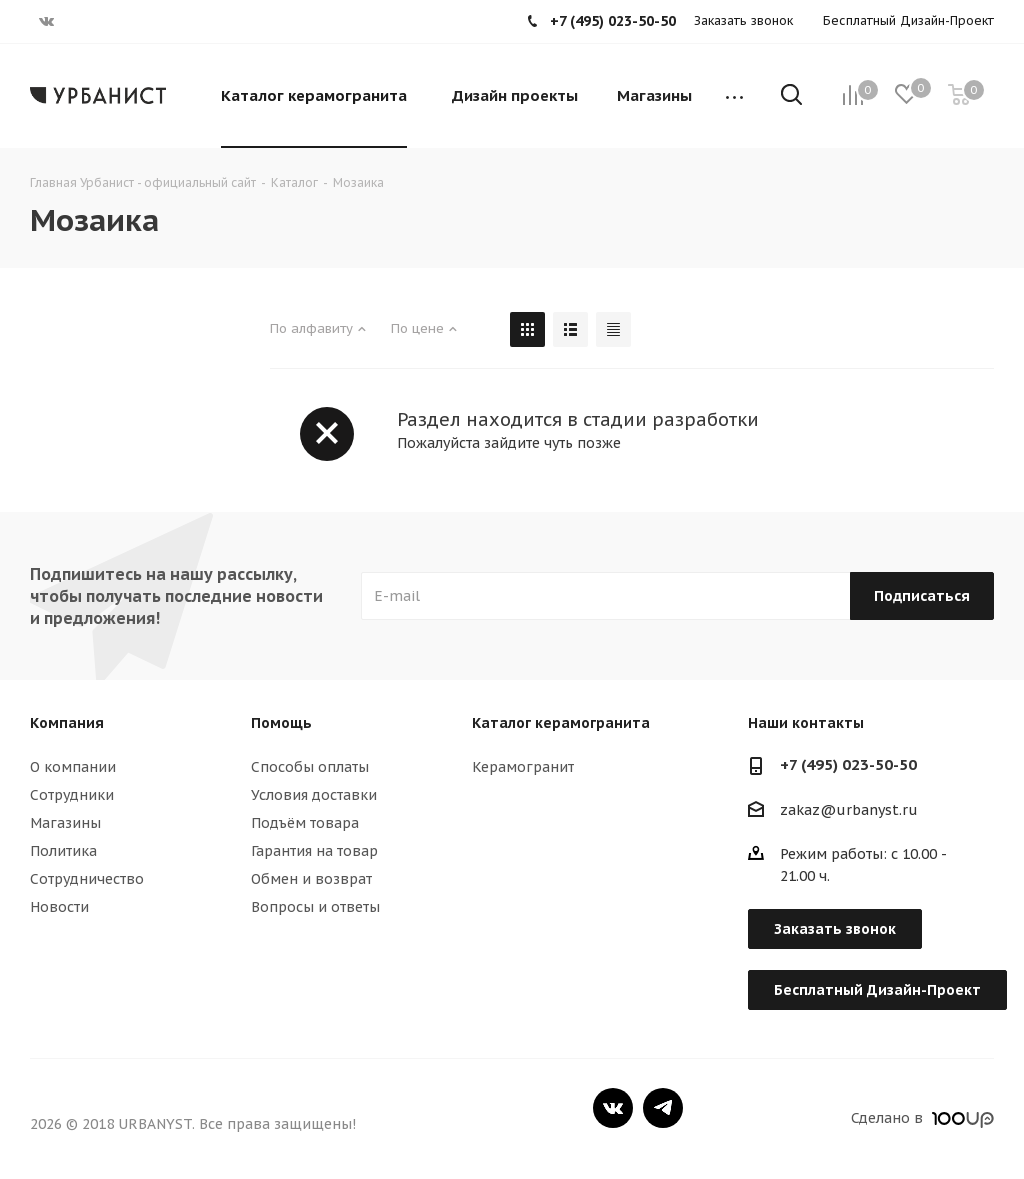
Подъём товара (305, 823)
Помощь (281, 723)
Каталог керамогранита (561, 723)
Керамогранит (523, 767)
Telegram (663, 1108)
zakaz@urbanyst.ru (849, 810)
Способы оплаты (310, 767)
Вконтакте (613, 1108)
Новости (59, 907)
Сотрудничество (87, 879)
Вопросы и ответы (315, 907)
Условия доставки (314, 795)
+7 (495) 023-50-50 (848, 764)
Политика (63, 851)
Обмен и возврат (311, 879)
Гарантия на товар (314, 851)
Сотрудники (72, 795)
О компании (73, 767)
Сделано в (922, 1118)
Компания (67, 723)
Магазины (65, 823)
